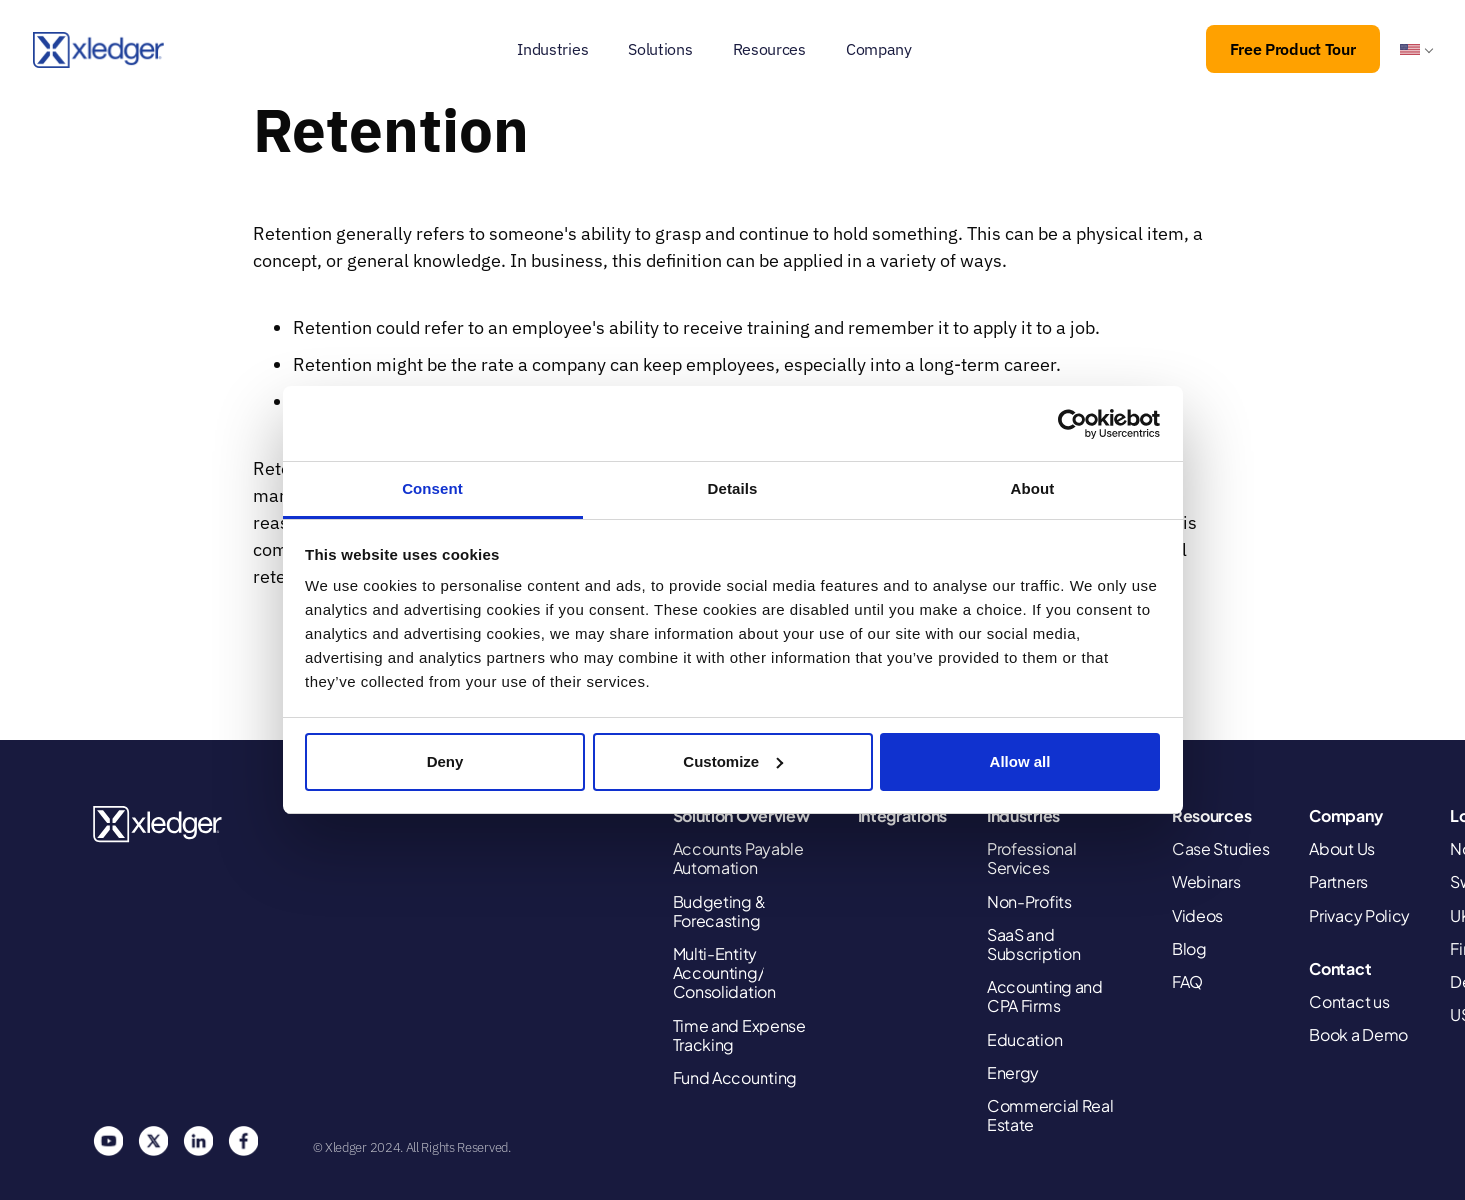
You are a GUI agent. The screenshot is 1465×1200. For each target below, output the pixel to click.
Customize (733, 761)
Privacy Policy (1359, 915)
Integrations (902, 815)
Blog (1189, 948)
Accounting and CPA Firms (1045, 996)
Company (879, 49)
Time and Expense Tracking (739, 1035)
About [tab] (1033, 488)
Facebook (243, 1141)
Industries (552, 49)
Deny (445, 761)
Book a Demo (1358, 1034)
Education (1024, 1039)
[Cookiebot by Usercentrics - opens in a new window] (1072, 424)
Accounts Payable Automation (738, 858)
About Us (1342, 848)
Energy (1013, 1072)
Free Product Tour (1293, 49)
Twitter (153, 1141)
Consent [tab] (432, 488)
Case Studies (1220, 848)
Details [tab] (733, 488)
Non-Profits (1029, 901)
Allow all (1020, 761)
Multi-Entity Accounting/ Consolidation (724, 973)
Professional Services (1031, 858)
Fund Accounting (735, 1077)
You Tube (108, 1141)
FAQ (1187, 981)
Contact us (1349, 1001)
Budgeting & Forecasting (720, 911)
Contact (1340, 968)
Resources (769, 49)
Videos (1197, 915)
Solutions (660, 49)
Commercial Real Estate (1050, 1115)
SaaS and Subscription (1033, 944)
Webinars (1206, 881)
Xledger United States (158, 824)
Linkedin (198, 1141)
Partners (1338, 881)
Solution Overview (741, 815)
